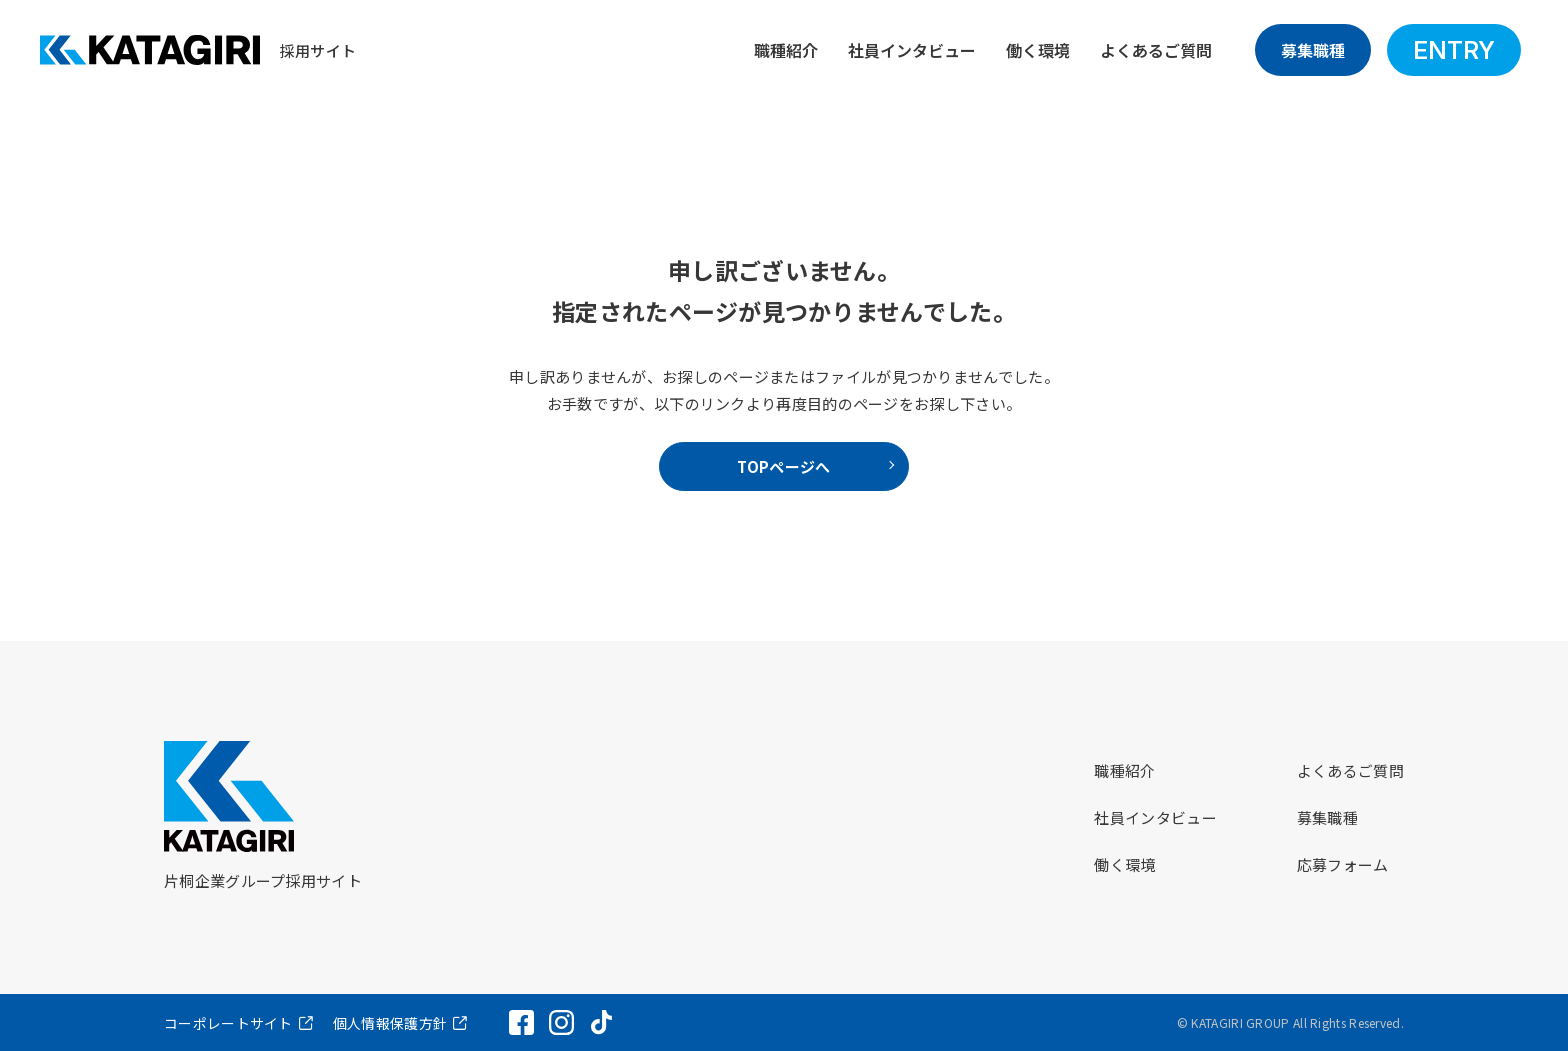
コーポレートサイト (228, 1023)
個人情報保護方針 (390, 1023)
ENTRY (1454, 50)
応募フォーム (1343, 864)
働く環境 (1038, 50)
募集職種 (1313, 50)
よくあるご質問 (1156, 50)
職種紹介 (786, 50)
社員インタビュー (912, 50)
